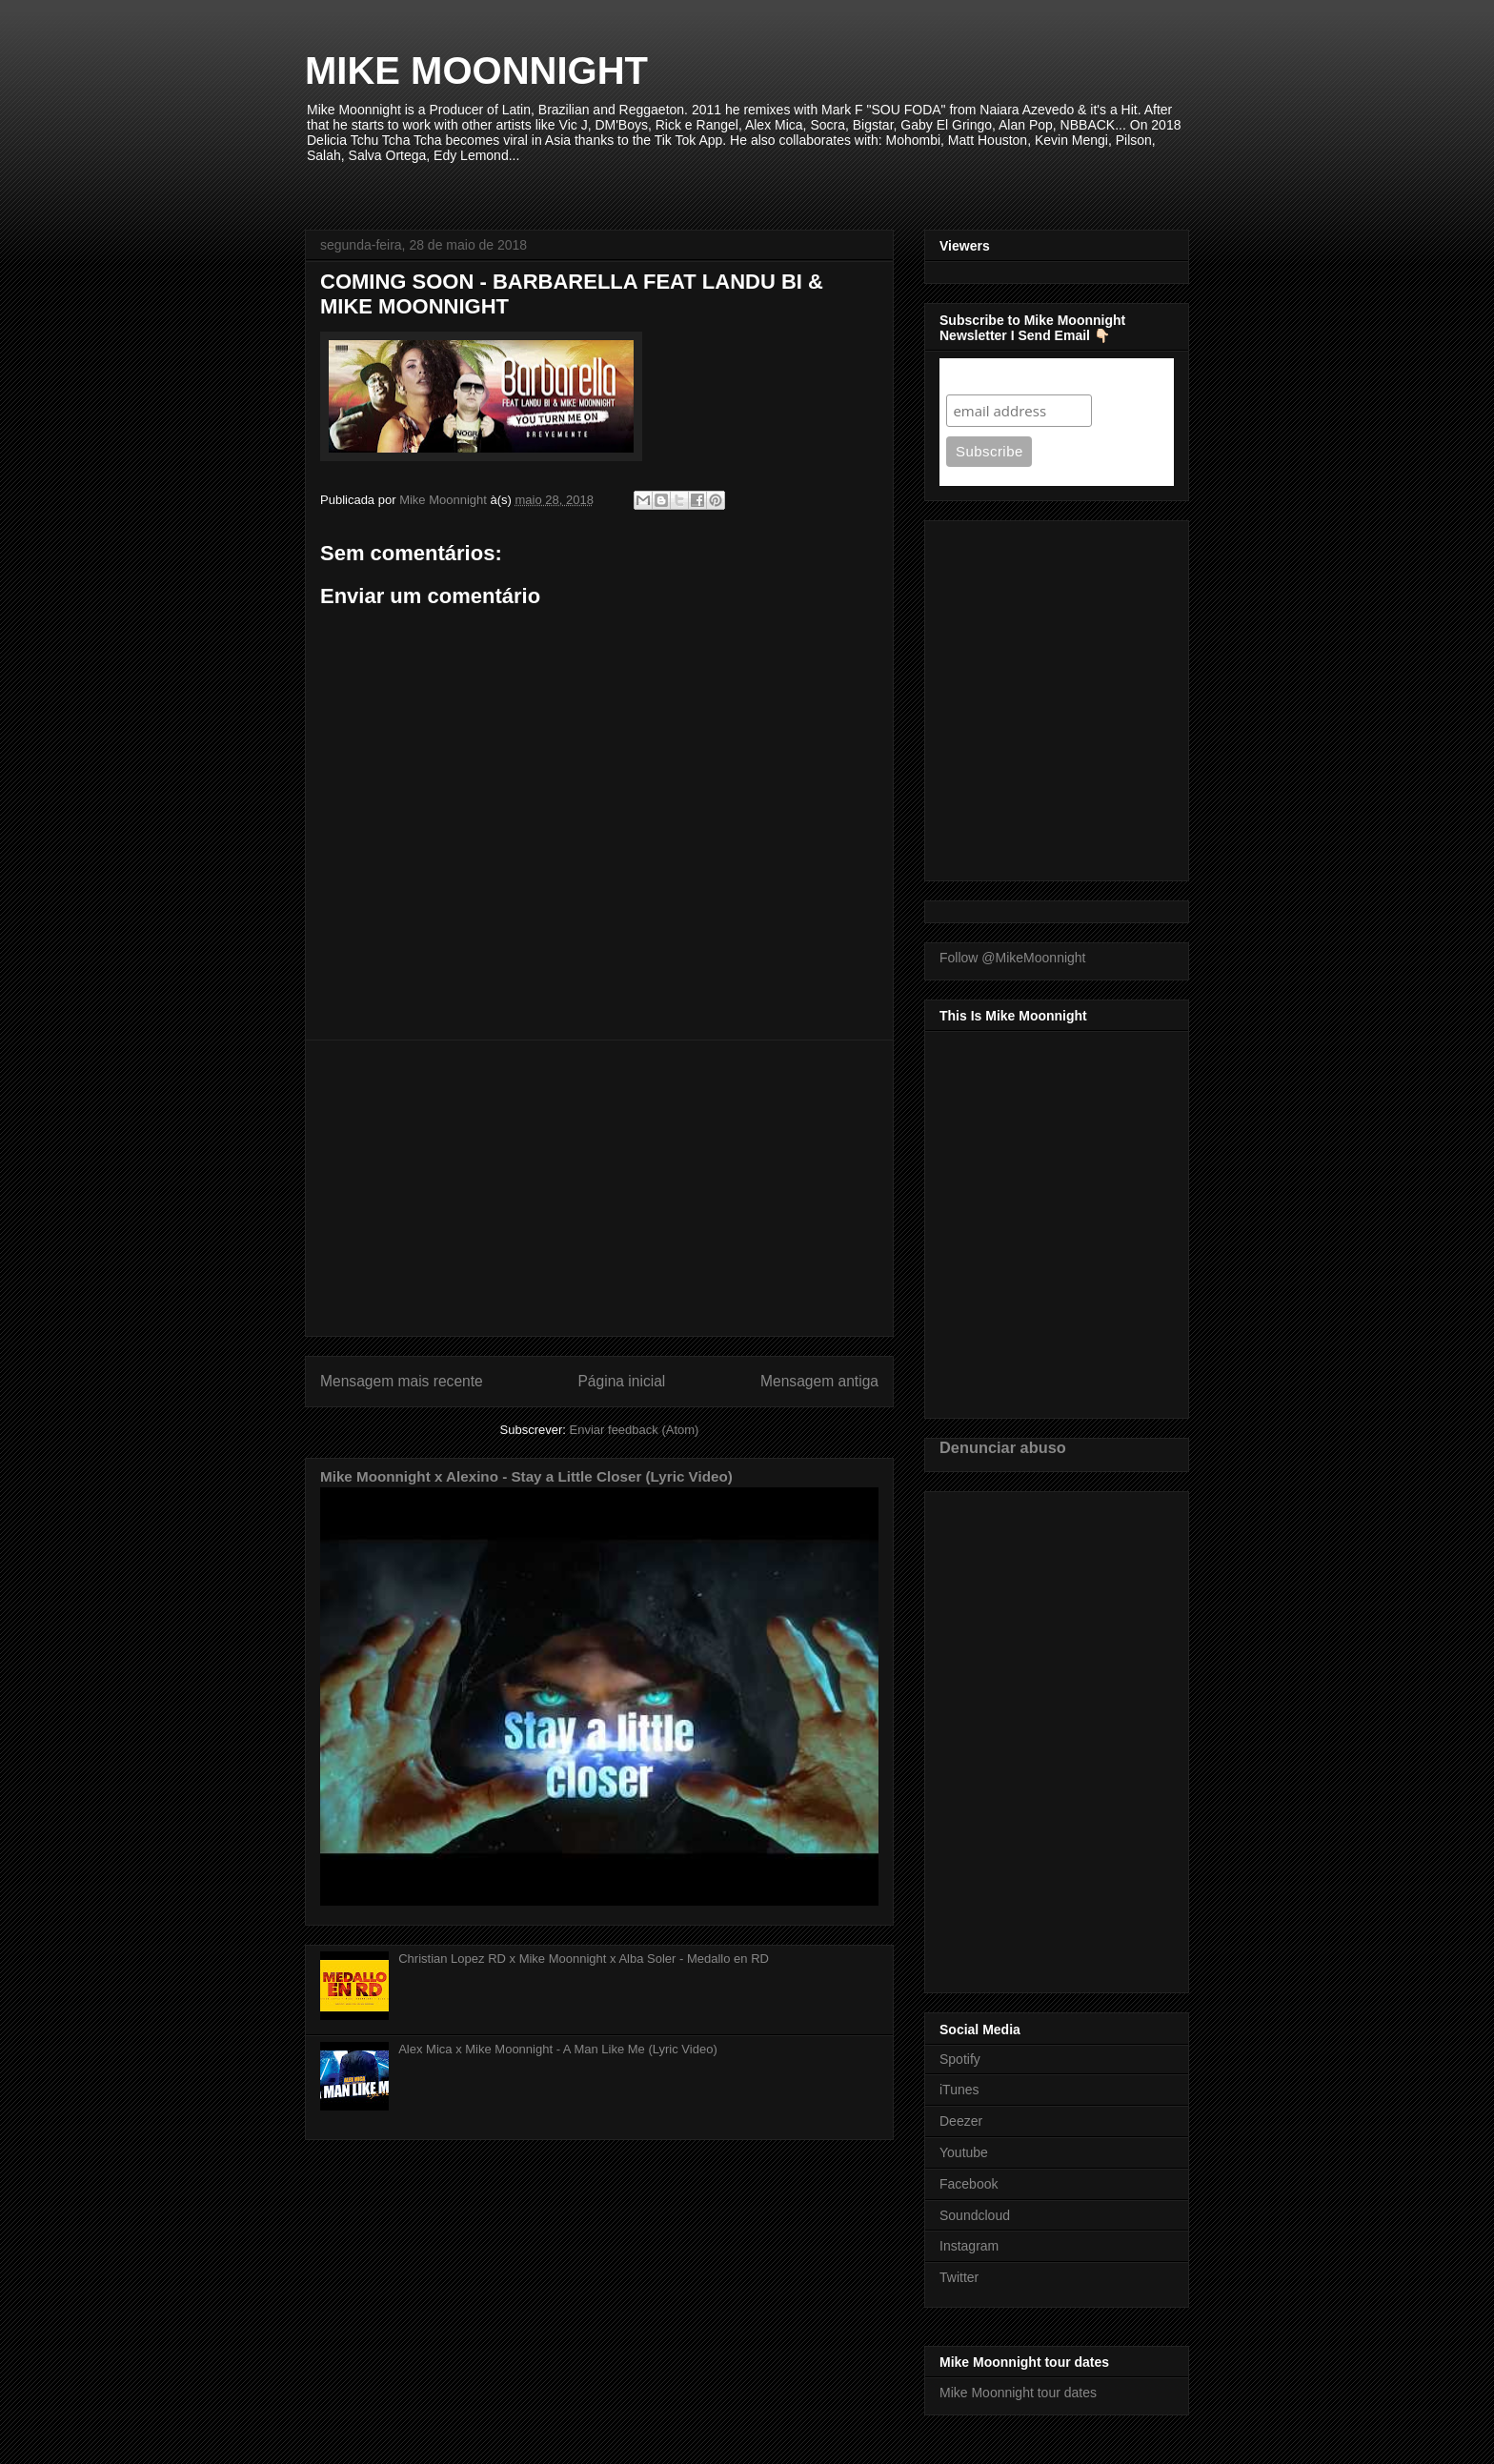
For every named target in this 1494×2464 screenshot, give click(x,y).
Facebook (968, 2183)
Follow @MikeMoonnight (1012, 957)
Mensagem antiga (819, 1381)
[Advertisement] (599, 1188)
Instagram (969, 2245)
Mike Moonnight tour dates (1018, 2392)
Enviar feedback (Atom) (634, 1430)
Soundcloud (974, 2215)
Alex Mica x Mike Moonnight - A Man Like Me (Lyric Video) (557, 2049)
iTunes (959, 2089)
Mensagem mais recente (401, 1381)
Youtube (963, 2152)
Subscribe (983, 376)
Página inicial (621, 1381)
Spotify (959, 2059)
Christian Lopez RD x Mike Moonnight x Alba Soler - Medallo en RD (583, 1958)
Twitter (959, 2277)
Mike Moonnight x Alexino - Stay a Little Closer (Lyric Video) (526, 1476)
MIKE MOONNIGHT (476, 70)
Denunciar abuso (1002, 1447)
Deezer (960, 2121)
